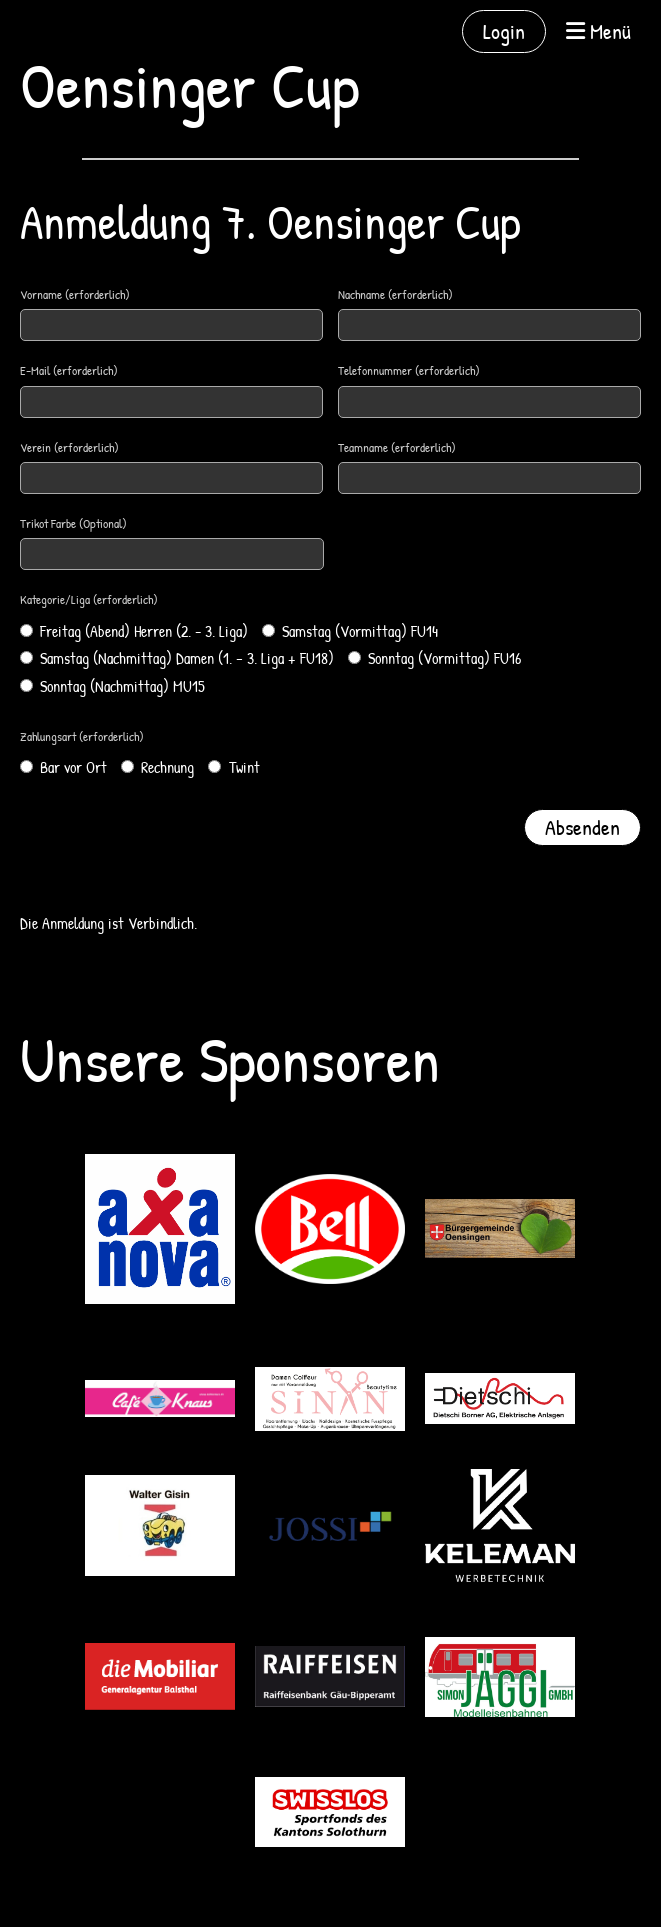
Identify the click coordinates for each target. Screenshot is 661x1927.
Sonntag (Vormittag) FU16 (434, 658)
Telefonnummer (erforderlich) (409, 370)
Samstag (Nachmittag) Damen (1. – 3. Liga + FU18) (177, 658)
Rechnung (157, 767)
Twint (233, 767)
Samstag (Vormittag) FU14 (350, 631)
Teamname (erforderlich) (397, 447)
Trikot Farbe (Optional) (73, 523)
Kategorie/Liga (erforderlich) (89, 599)
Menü (598, 31)
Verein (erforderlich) (69, 447)
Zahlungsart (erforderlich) (82, 736)
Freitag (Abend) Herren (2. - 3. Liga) (134, 631)
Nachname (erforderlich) (395, 294)
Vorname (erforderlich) (75, 294)
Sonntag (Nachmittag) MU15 (112, 686)
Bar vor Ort (63, 767)
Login (504, 31)
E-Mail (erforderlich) (69, 370)
